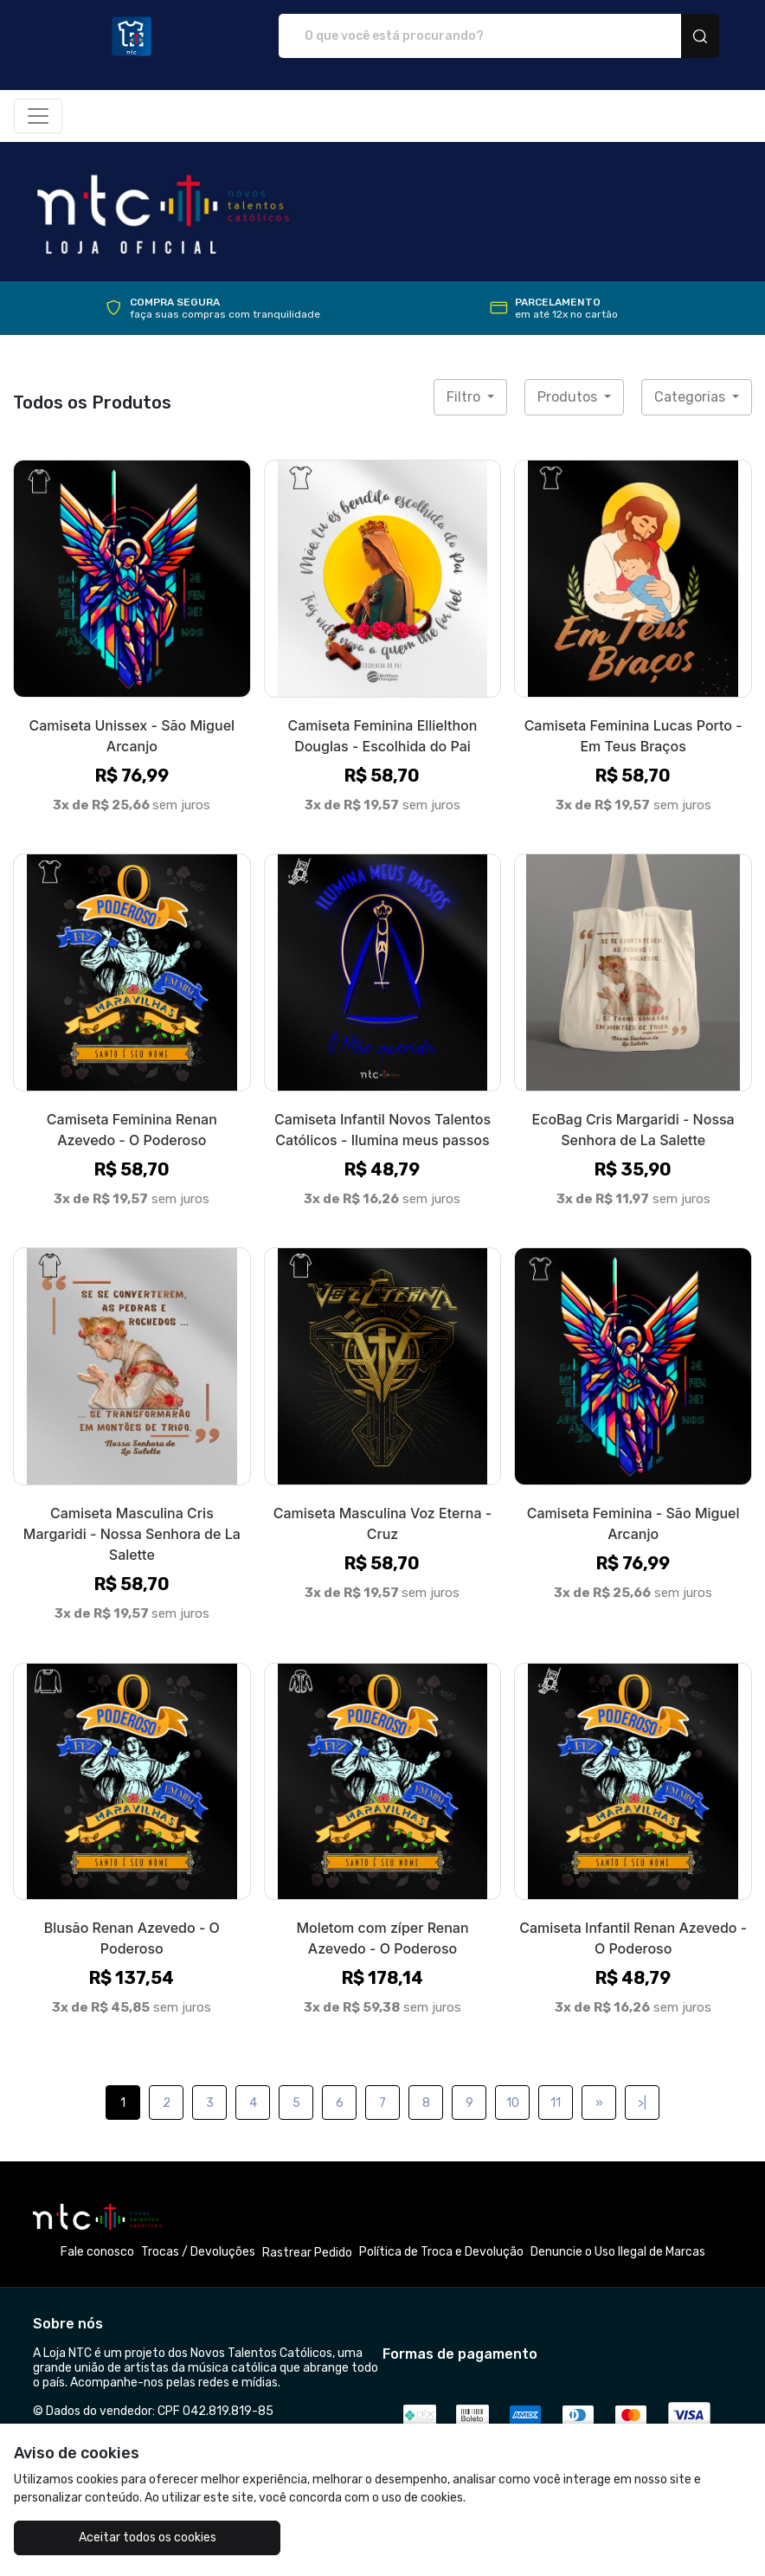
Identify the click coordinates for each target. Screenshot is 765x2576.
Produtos (569, 397)
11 (555, 2103)
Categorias (691, 397)
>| (642, 2103)
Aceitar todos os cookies (136, 2537)
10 (512, 2103)
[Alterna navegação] (38, 116)
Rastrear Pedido (307, 2252)
